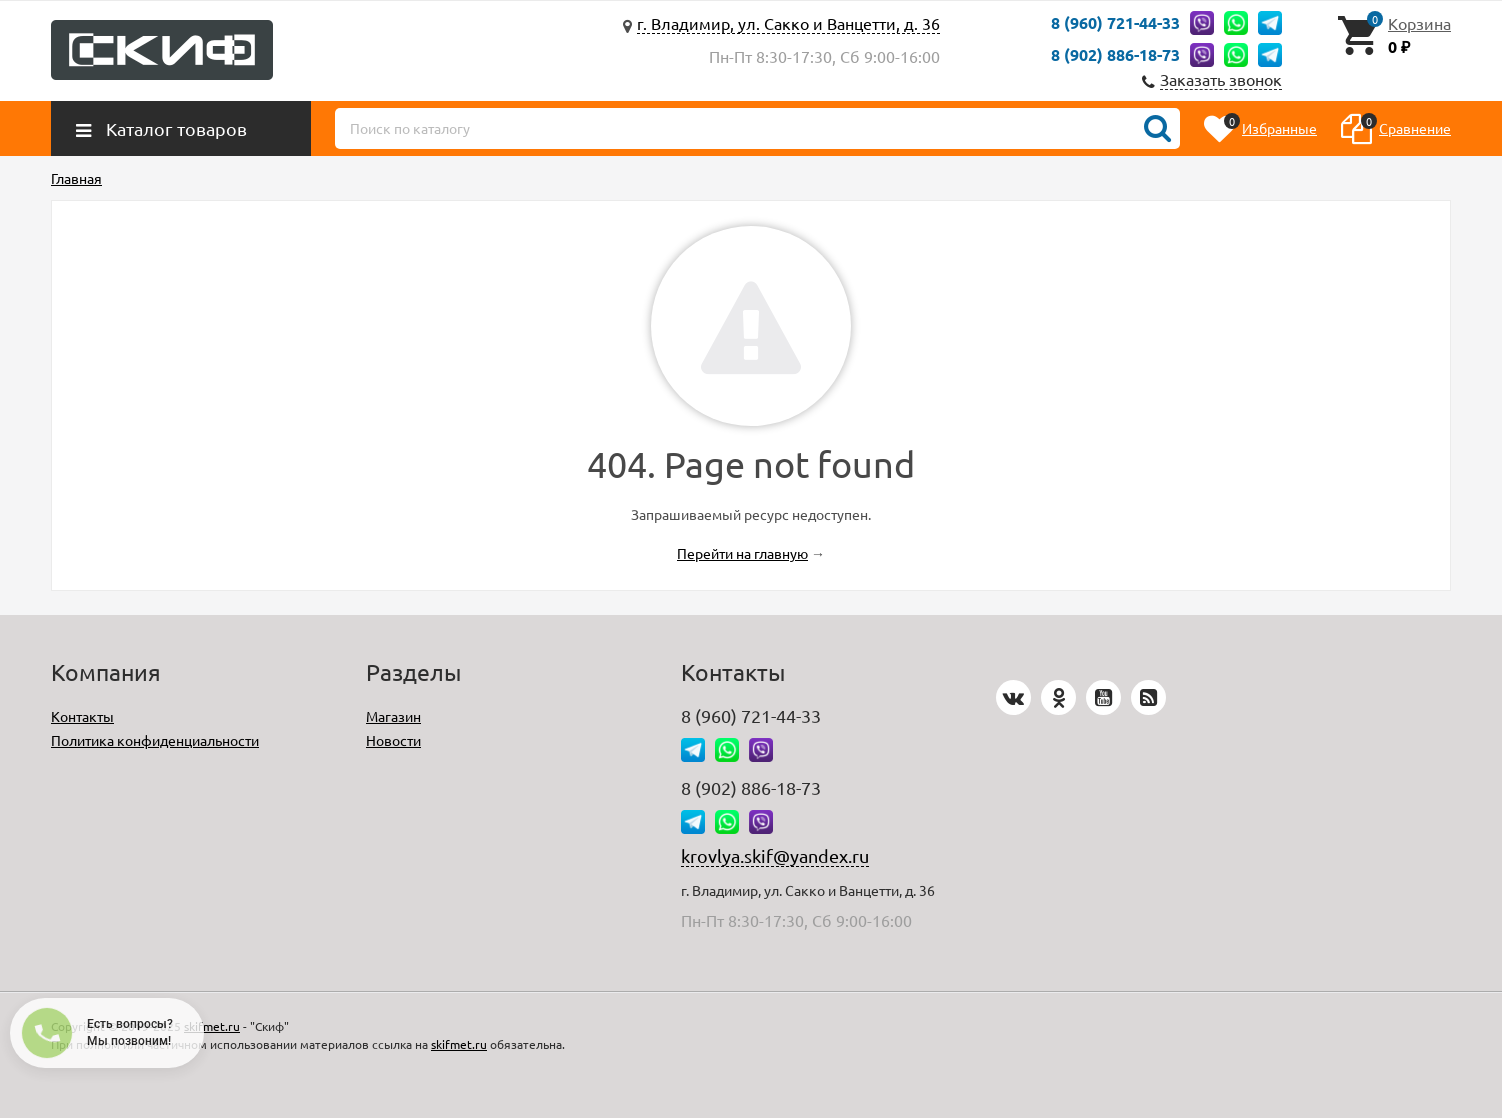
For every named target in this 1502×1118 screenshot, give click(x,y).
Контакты (82, 716)
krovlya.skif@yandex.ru (775, 855)
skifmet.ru (212, 1026)
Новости (393, 740)
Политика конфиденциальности (155, 740)
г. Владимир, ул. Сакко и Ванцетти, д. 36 (788, 23)
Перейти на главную (742, 553)
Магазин (393, 716)
